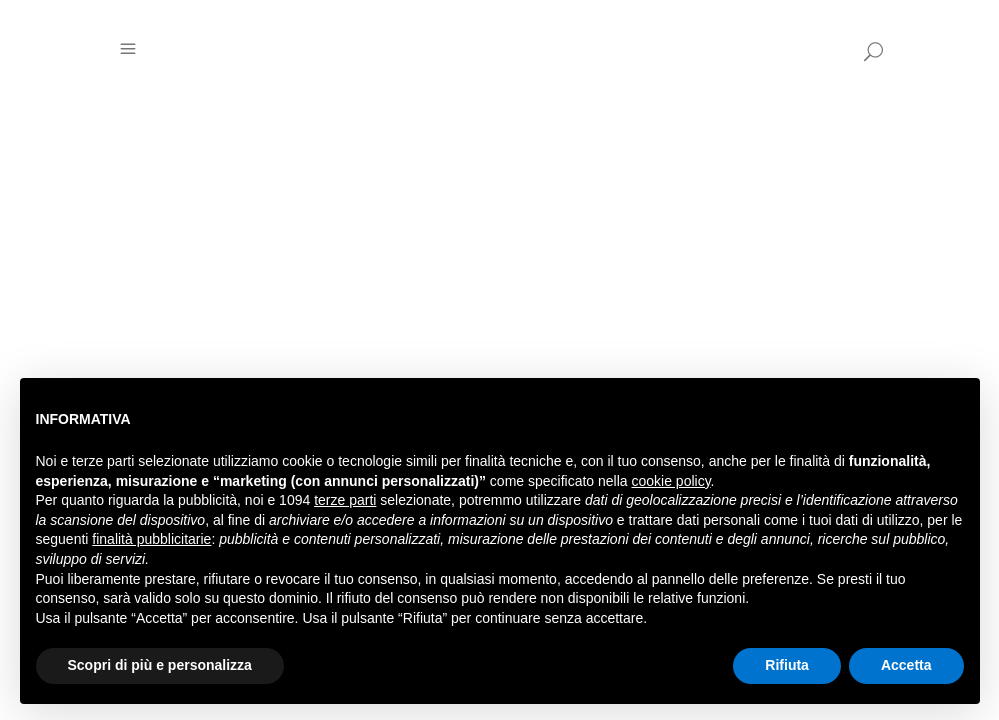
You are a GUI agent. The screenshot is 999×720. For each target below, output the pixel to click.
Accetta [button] (906, 665)
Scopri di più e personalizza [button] (160, 665)
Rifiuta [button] (787, 665)
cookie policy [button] (670, 481)
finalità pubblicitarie (151, 539)
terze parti (345, 500)
